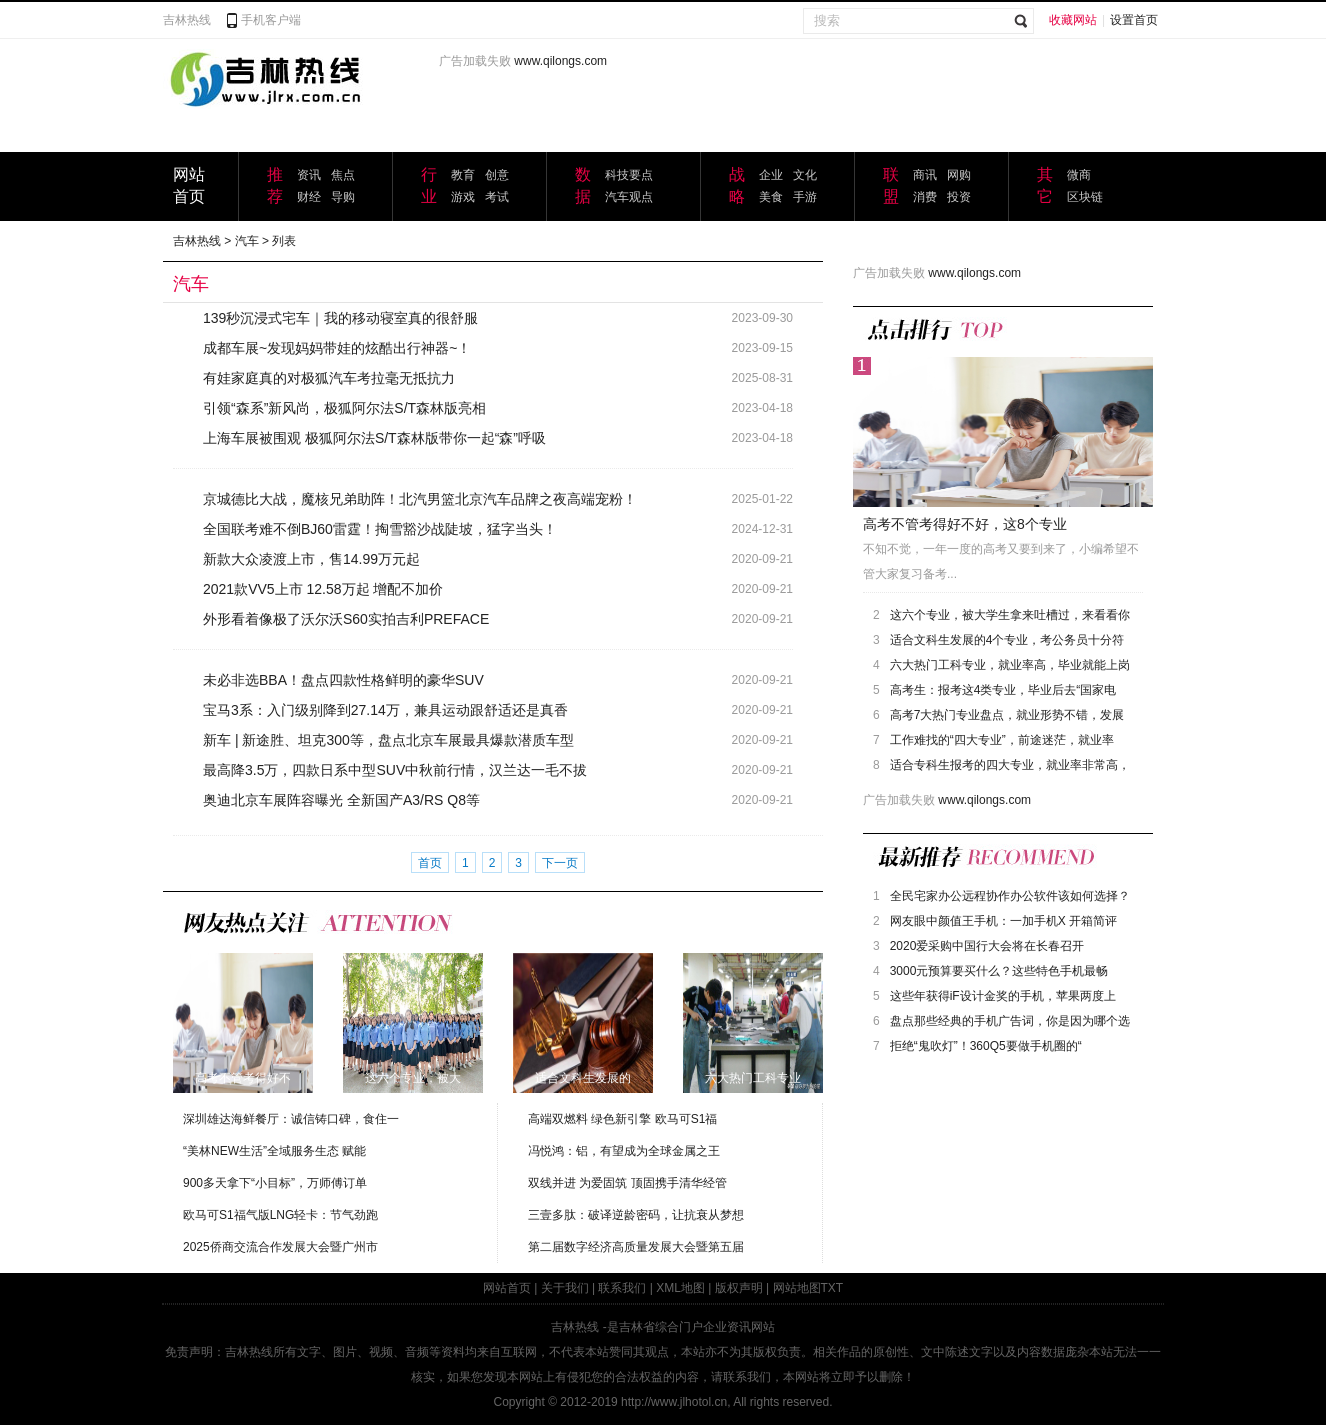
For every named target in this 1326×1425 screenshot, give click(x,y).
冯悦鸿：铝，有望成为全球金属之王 (624, 1151)
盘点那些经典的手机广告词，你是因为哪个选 (1010, 1021)
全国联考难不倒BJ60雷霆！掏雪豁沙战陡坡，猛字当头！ (380, 529)
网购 (959, 175)
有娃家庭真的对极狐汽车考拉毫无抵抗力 (329, 378)
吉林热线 (187, 20)
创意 (497, 175)
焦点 (343, 175)
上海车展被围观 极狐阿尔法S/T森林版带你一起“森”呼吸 (374, 438)
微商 (1079, 175)
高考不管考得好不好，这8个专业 (965, 524)
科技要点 (629, 175)
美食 (771, 197)
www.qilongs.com (560, 61)
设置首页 (1134, 20)
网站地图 (797, 1288)
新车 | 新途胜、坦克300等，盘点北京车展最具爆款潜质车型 (388, 740)
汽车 (247, 241)
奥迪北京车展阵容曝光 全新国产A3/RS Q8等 (341, 800)
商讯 (925, 175)
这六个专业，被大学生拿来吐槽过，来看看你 (1010, 615)
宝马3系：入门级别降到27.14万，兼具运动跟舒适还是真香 (385, 710)
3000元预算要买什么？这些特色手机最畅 (999, 971)
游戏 (463, 197)
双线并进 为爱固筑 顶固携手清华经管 (627, 1183)
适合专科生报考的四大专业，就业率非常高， (1010, 765)
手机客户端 (271, 20)
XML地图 (680, 1288)
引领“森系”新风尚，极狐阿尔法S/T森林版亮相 (344, 408)
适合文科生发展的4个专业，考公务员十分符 (1007, 640)
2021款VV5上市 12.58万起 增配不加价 (323, 589)
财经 (309, 197)
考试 (497, 197)
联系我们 (622, 1288)
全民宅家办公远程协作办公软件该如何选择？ (1010, 896)
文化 (805, 175)
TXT (832, 1288)
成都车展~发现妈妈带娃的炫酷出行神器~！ (337, 348)
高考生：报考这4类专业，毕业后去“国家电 (1003, 690)
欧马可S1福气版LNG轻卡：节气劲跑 (280, 1215)
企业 (771, 175)
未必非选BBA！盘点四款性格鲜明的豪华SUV (343, 680)
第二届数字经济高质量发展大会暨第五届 (636, 1247)
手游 (805, 197)
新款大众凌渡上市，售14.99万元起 (311, 559)
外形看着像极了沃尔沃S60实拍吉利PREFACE (346, 619)
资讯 (309, 175)
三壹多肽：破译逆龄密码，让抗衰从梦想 (636, 1215)
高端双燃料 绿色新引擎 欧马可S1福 (622, 1119)
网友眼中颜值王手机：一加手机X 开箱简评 (1003, 921)
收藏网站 (1073, 20)
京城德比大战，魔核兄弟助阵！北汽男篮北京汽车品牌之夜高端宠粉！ (420, 499)
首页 (430, 863)
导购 (343, 197)
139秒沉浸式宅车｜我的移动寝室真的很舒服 (340, 318)
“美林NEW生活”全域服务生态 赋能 (274, 1151)
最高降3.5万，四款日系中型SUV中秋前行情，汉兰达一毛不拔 (395, 770)
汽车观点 (629, 197)
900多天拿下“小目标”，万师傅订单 (275, 1183)
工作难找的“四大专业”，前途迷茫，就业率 (1002, 740)
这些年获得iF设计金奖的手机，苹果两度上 (1003, 996)
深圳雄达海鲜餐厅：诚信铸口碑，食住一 (291, 1119)
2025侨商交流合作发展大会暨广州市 (280, 1247)
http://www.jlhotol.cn (674, 1402)
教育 (463, 175)
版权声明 (739, 1288)
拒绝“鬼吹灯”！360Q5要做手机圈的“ (986, 1046)
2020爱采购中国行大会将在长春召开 (987, 946)
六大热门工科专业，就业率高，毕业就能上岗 (1010, 665)
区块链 (1085, 197)
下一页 (560, 863)
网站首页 (507, 1288)
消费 (925, 197)
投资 (959, 197)
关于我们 (565, 1288)
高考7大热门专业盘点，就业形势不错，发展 (1007, 715)
